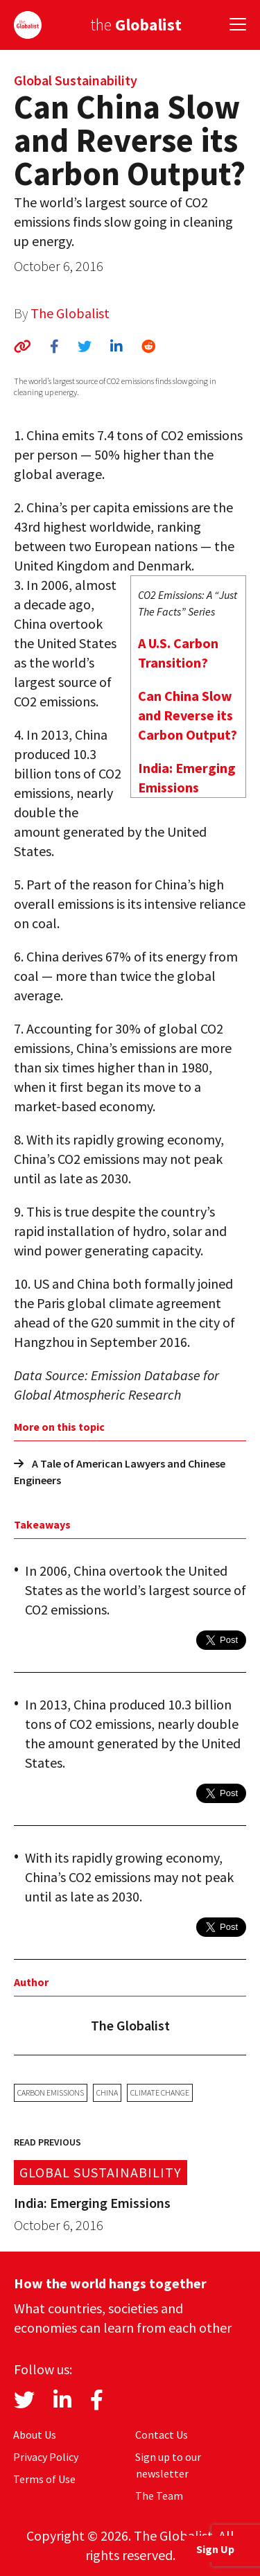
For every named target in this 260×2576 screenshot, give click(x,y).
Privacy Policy (45, 2457)
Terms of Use (44, 2479)
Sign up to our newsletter (168, 2465)
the (136, 24)
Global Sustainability (75, 80)
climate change (159, 2092)
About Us (34, 2435)
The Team (159, 2496)
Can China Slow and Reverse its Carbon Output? (187, 715)
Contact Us (161, 2435)
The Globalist (70, 313)
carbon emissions (50, 2092)
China (107, 2092)
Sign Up (215, 2549)
